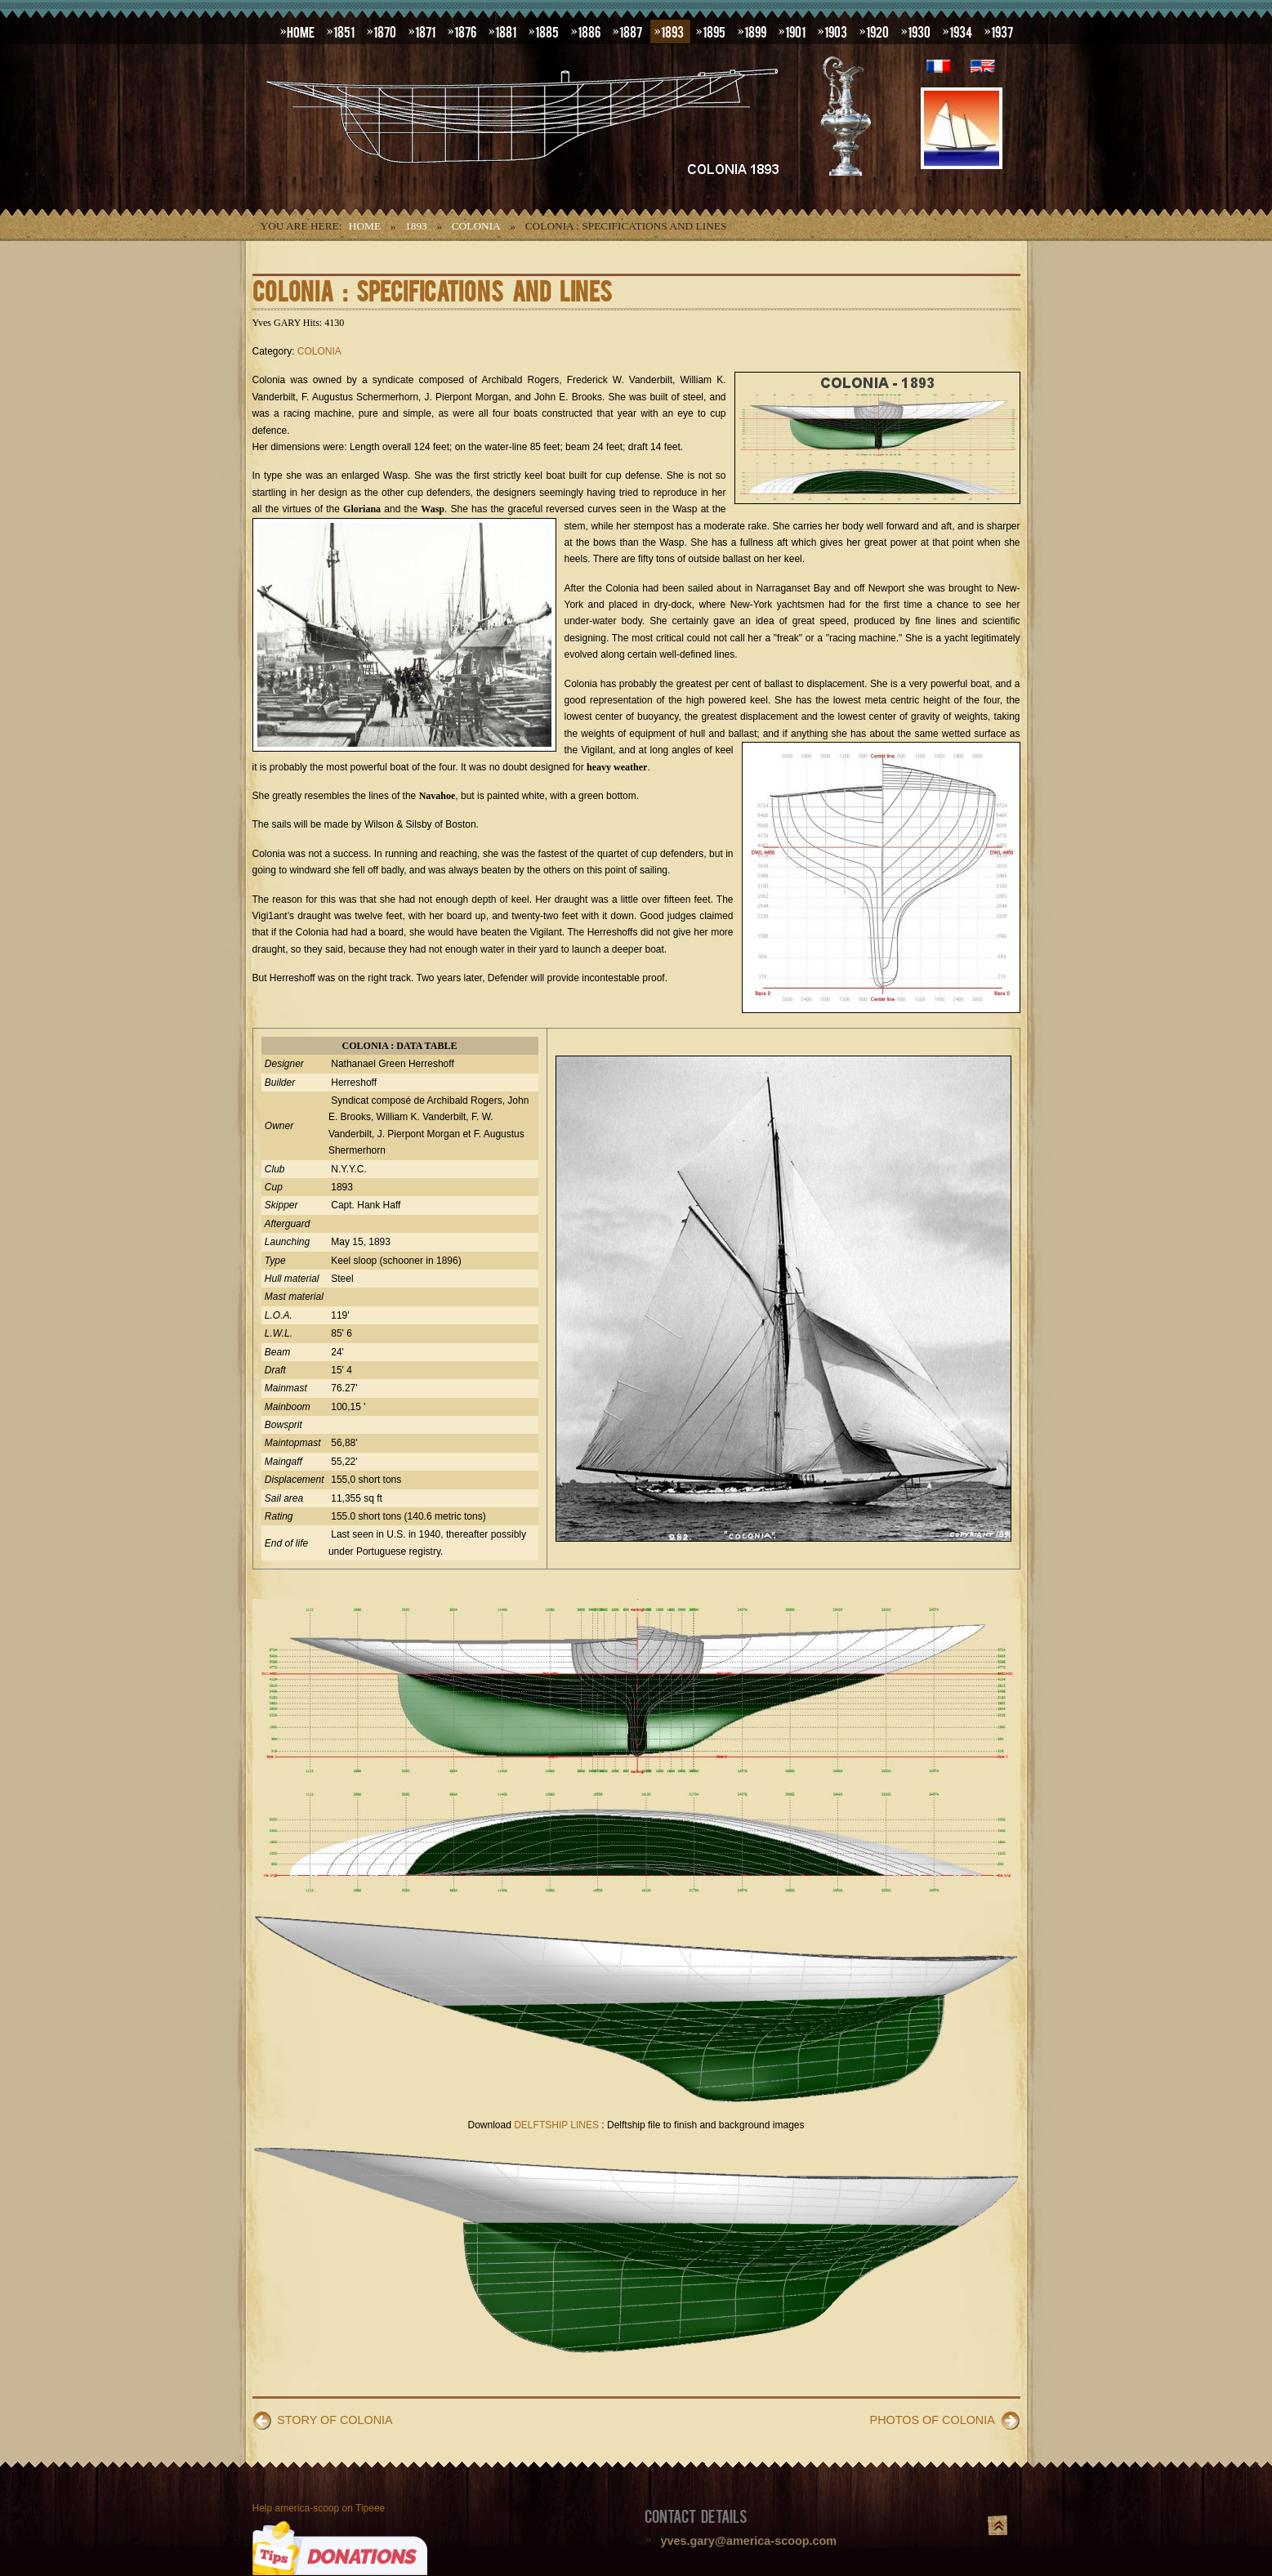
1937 (1002, 31)
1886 (589, 31)
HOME (301, 31)
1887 (630, 31)
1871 (425, 31)
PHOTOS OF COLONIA (932, 2419)
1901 (795, 31)
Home (365, 226)
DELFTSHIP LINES (556, 2125)
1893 (672, 31)
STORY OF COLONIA (335, 2419)
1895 (714, 31)
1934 (960, 31)
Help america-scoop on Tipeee (319, 2508)
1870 (384, 31)
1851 (344, 31)
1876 (465, 31)
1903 (835, 31)
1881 (505, 31)
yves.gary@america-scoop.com (749, 2540)
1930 (919, 31)
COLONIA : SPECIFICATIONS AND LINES (432, 290)
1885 (547, 31)
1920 (877, 31)
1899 (755, 31)
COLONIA (476, 226)
